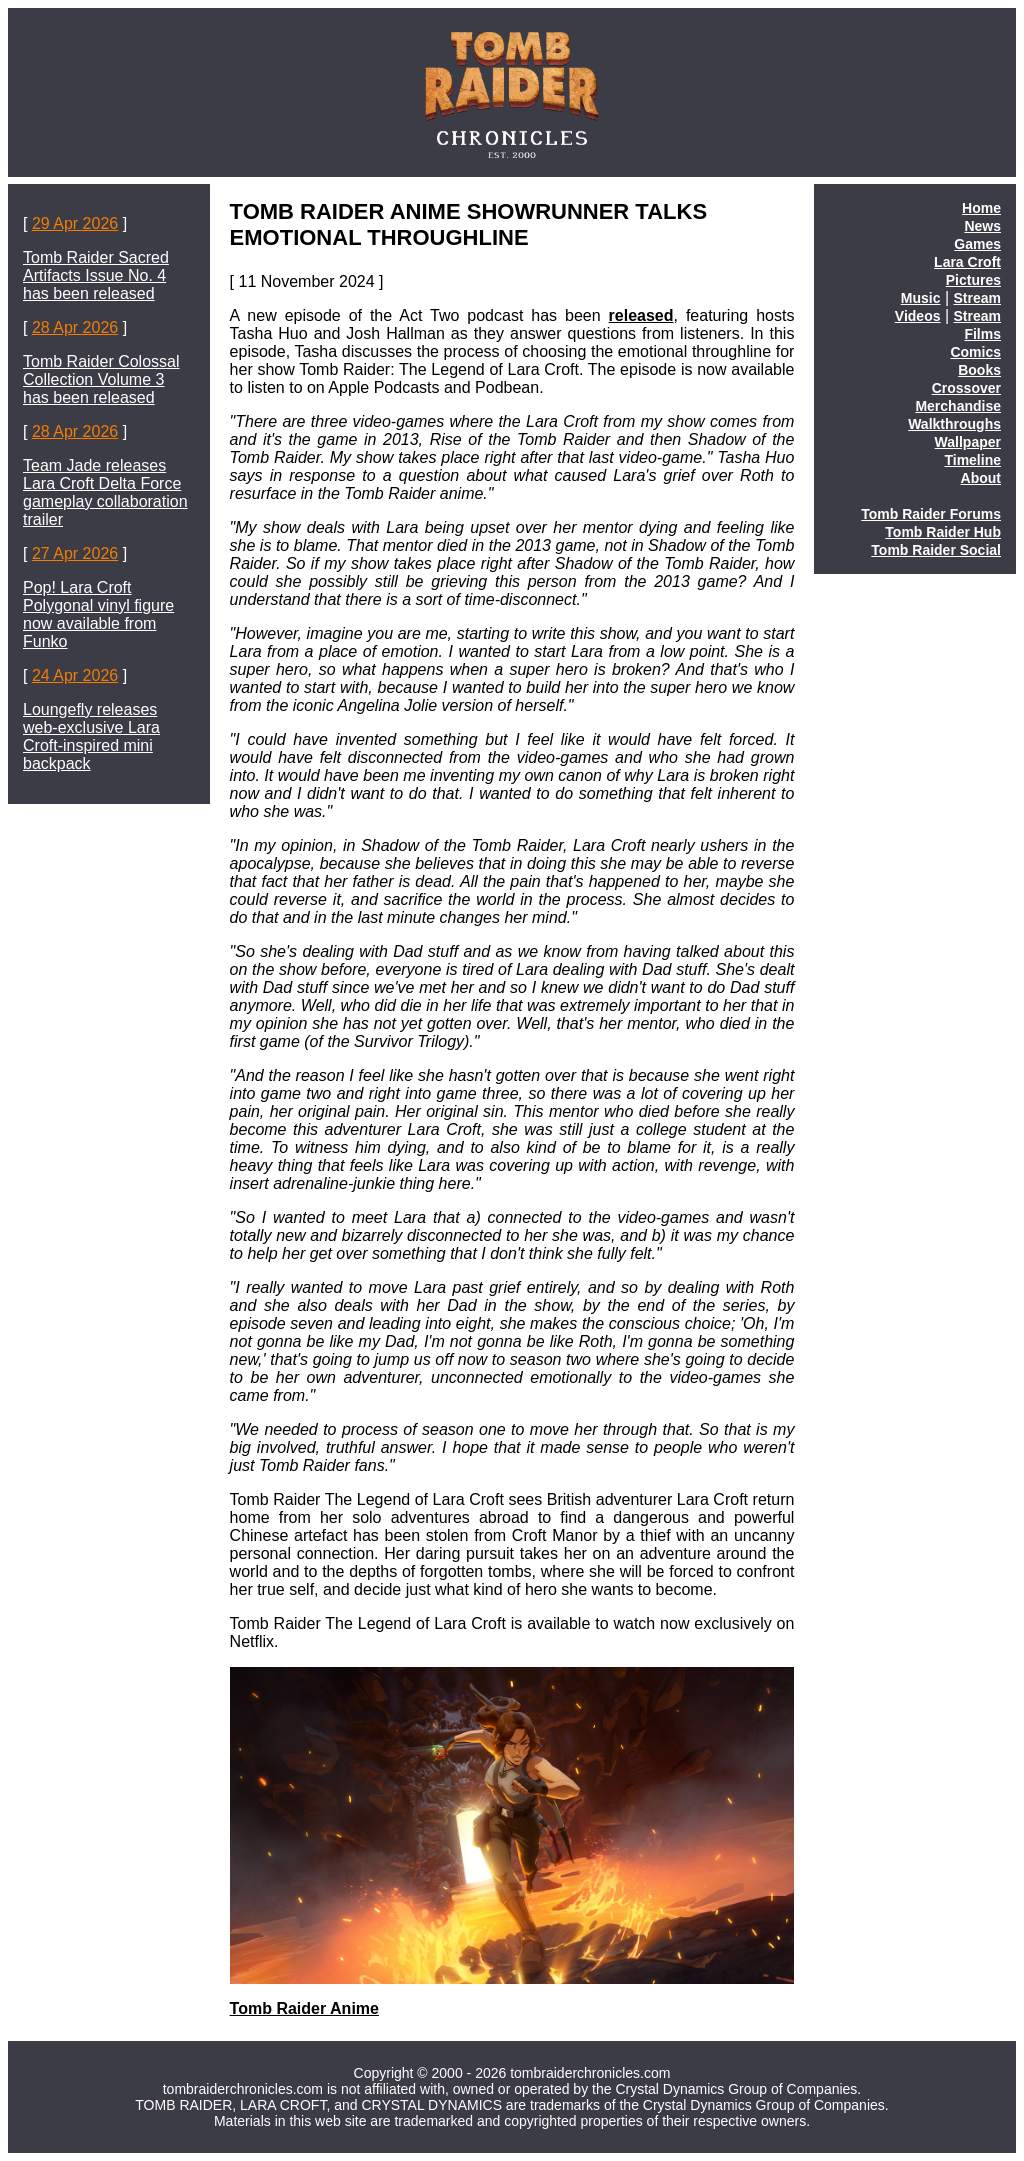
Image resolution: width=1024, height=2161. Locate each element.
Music (921, 298)
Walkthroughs (954, 424)
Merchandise (958, 406)
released (641, 315)
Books (979, 370)
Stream (977, 298)
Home (981, 208)
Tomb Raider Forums (931, 514)
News (982, 226)
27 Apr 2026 (75, 553)
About (981, 478)
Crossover (966, 388)
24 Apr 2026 (75, 675)
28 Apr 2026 (75, 327)
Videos (918, 316)
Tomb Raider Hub (943, 532)
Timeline (972, 460)
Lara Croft (967, 262)
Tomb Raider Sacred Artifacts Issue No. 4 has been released (96, 275)
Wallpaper (968, 442)
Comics (975, 352)
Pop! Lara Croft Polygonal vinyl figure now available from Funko (98, 614)
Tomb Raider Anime (304, 2008)
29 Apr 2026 (75, 223)
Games (977, 244)
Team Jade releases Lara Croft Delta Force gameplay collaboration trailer (105, 492)
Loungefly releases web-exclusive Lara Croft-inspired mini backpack (91, 736)
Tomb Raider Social (936, 550)
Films (982, 334)
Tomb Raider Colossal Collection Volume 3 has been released (101, 379)
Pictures (973, 280)
